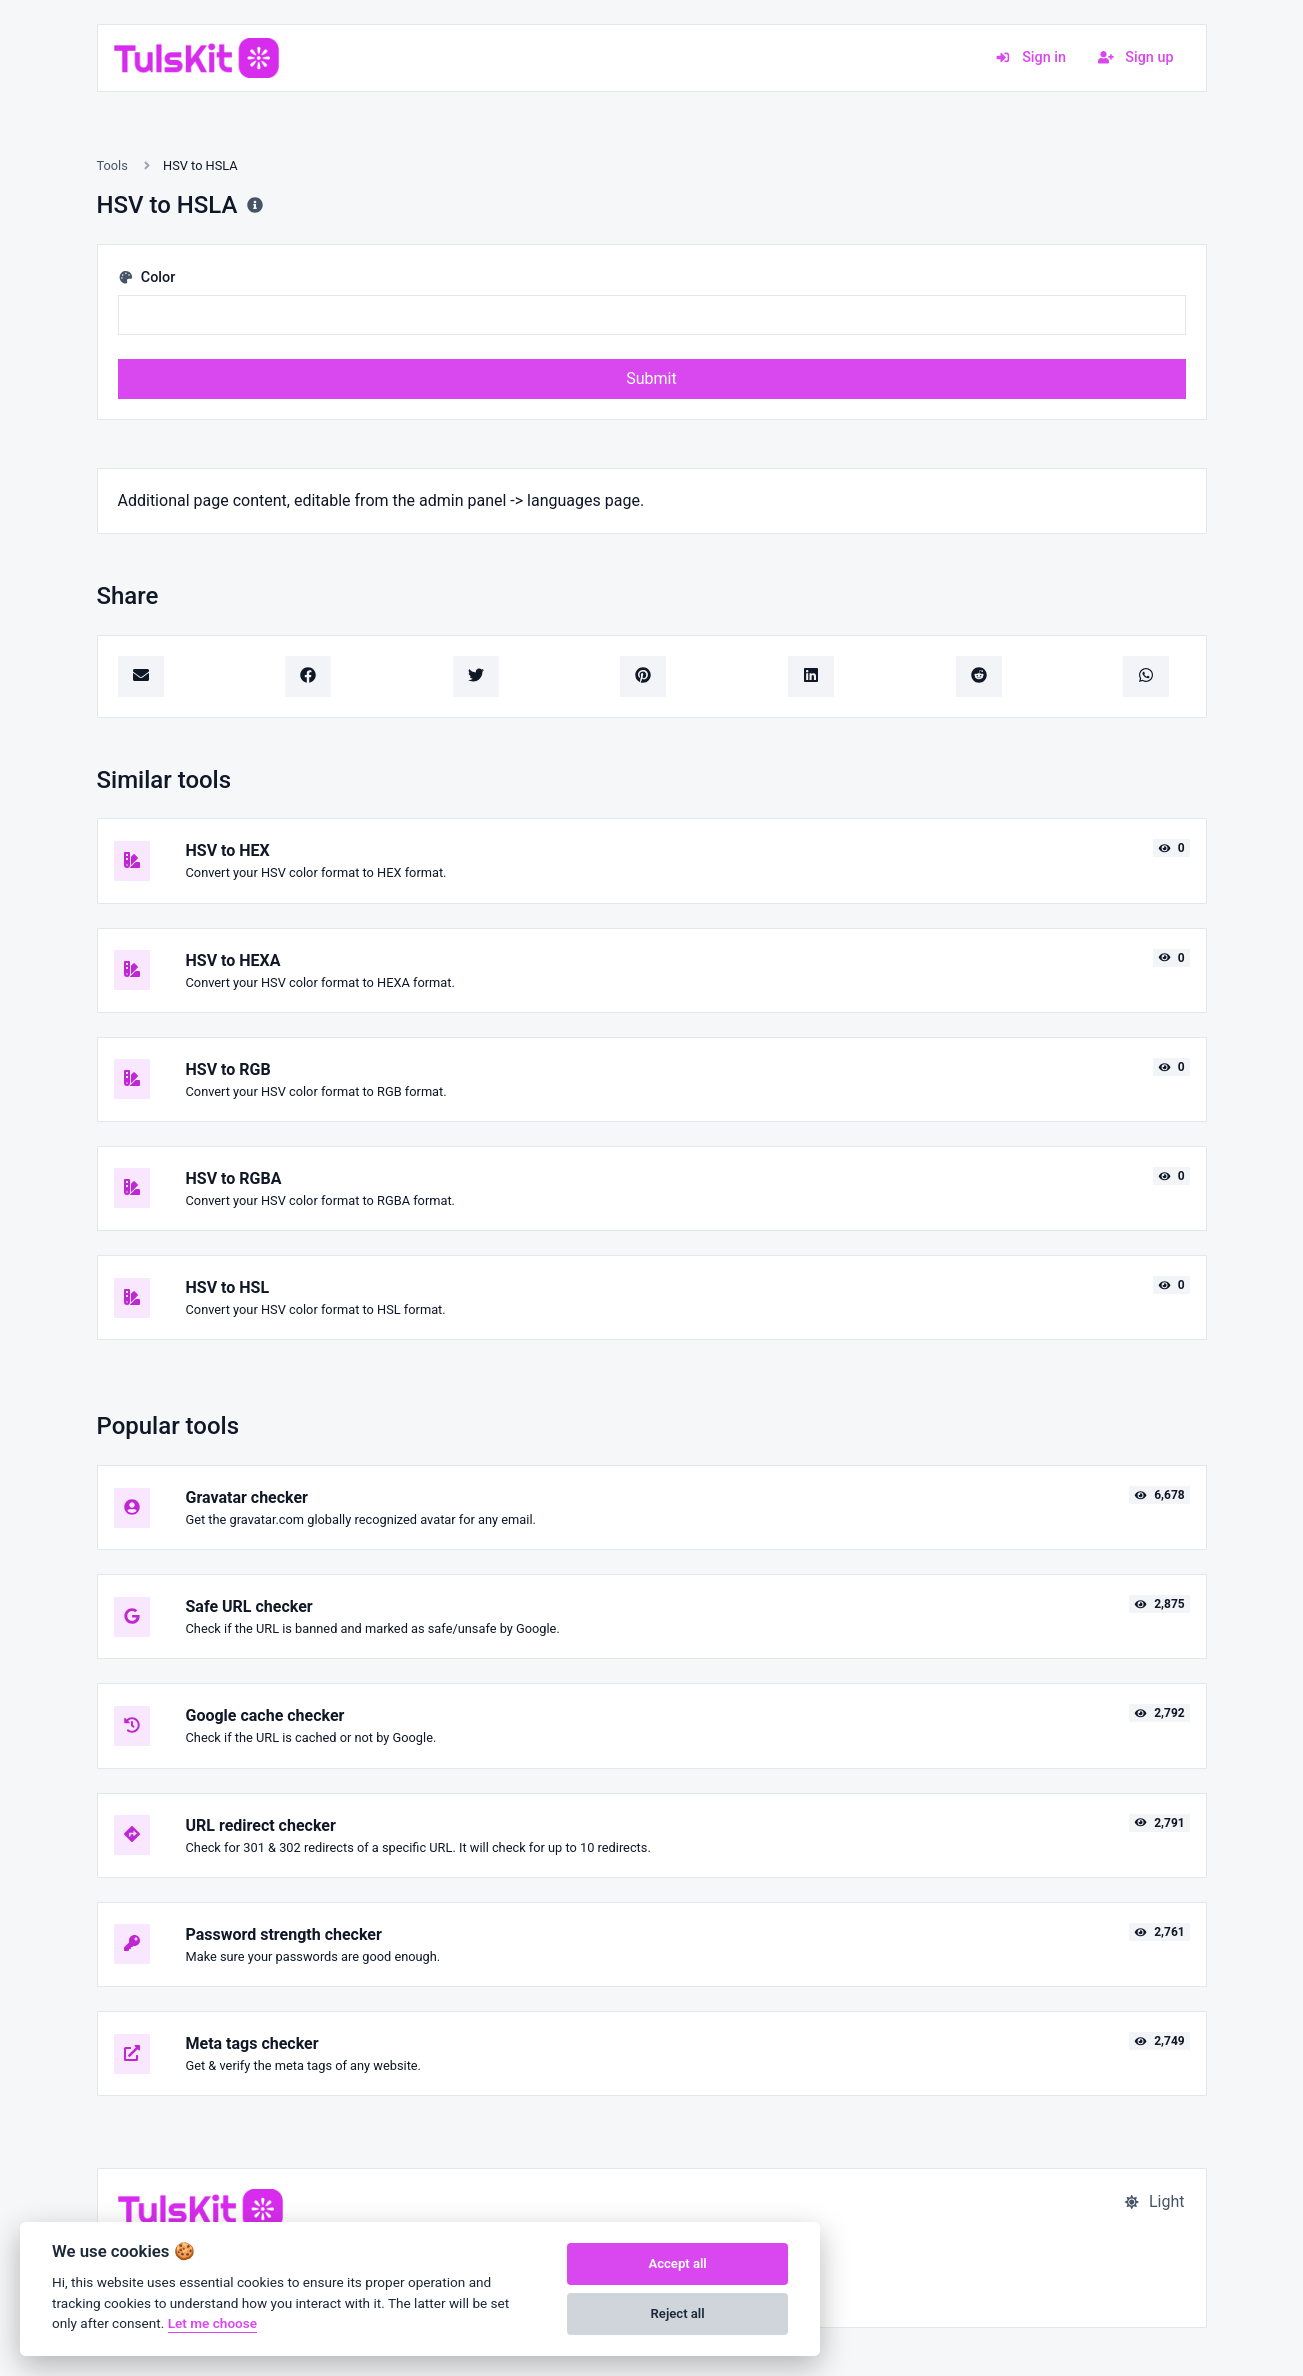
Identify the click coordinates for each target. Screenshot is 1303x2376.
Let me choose (212, 2323)
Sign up (1136, 57)
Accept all (677, 2263)
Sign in (1030, 57)
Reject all (678, 2313)
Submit (651, 378)
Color (147, 277)
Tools (112, 165)
